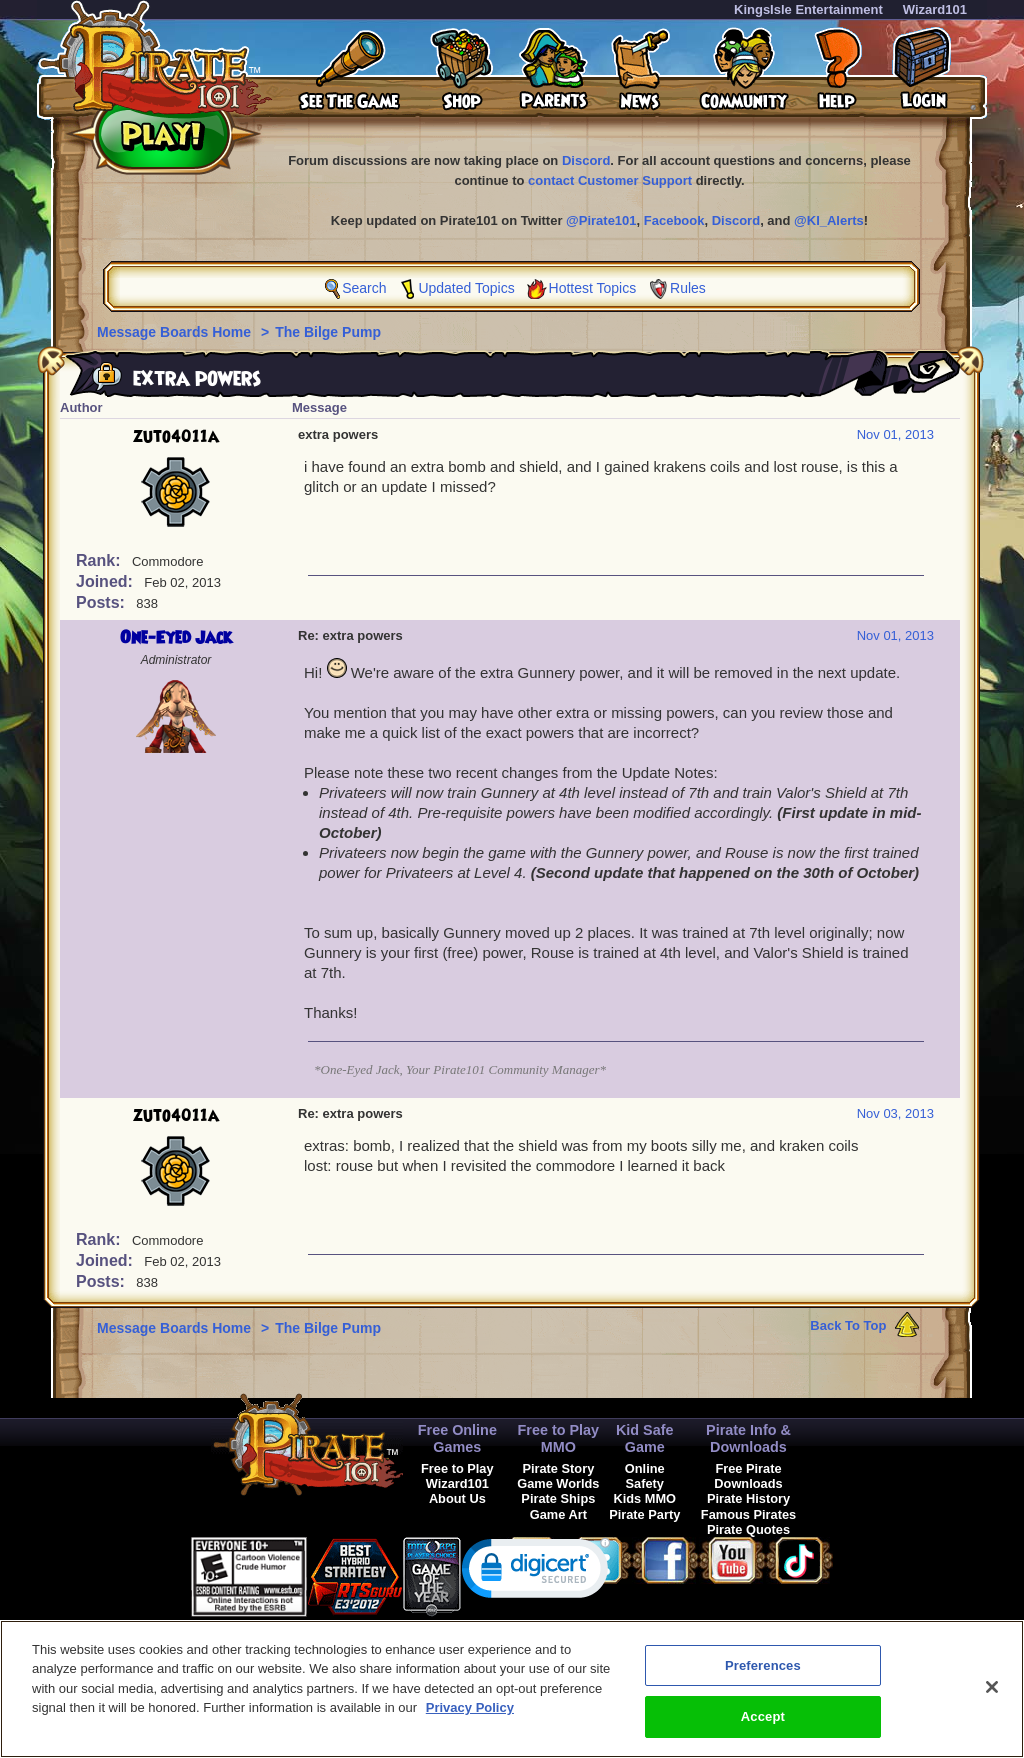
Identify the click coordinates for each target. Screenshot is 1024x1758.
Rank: (100, 560)
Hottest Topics (593, 288)
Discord (586, 160)
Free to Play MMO (559, 1438)
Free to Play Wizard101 (457, 1476)
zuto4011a (176, 437)
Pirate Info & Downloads (748, 1438)
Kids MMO (644, 1498)
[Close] (992, 1697)
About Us (457, 1498)
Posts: (102, 602)
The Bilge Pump (328, 332)
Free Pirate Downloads (748, 1476)
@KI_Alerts (829, 220)
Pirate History (748, 1498)
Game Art (558, 1514)
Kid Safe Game (645, 1438)
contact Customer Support (610, 180)
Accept (763, 1727)
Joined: (106, 581)
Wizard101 (935, 9)
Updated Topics (466, 288)
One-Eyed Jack (176, 638)
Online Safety (645, 1476)
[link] (536, 1572)
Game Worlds (558, 1483)
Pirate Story (558, 1468)
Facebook (674, 220)
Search (364, 288)
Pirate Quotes (748, 1529)
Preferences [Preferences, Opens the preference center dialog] (763, 1675)
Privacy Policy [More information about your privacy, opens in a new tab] (470, 1718)
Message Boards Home (176, 332)
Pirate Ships (558, 1498)
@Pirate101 (601, 220)
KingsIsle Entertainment (808, 9)
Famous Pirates (748, 1514)
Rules (688, 288)
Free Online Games (457, 1438)
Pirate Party (644, 1514)
